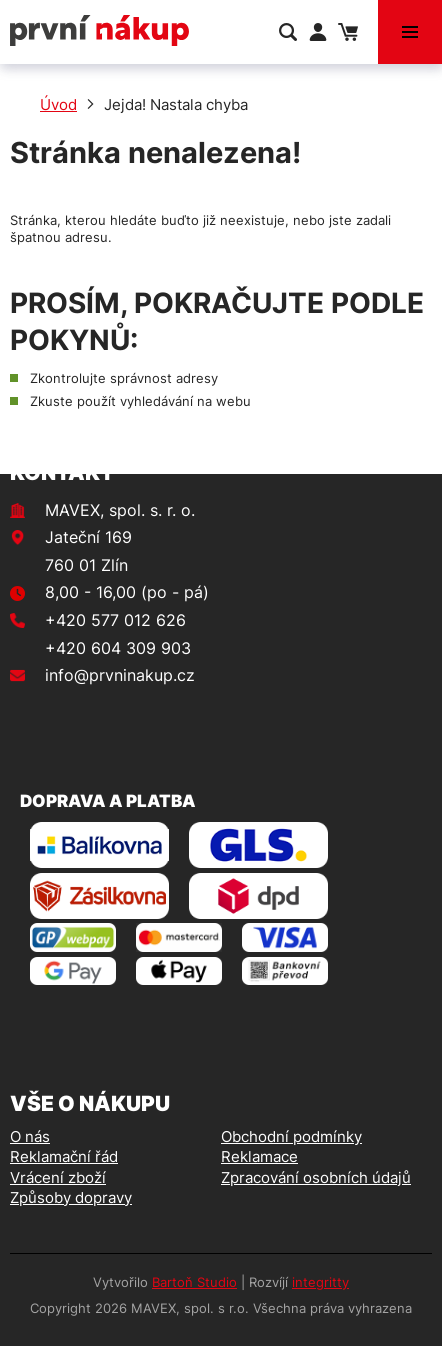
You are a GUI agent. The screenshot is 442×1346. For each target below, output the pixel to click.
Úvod (58, 104)
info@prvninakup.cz (120, 675)
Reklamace (259, 1156)
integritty (320, 1282)
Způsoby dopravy (71, 1197)
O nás (30, 1136)
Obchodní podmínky (291, 1136)
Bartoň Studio (194, 1282)
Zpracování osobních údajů (316, 1177)
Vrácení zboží (58, 1177)
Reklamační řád (64, 1156)
